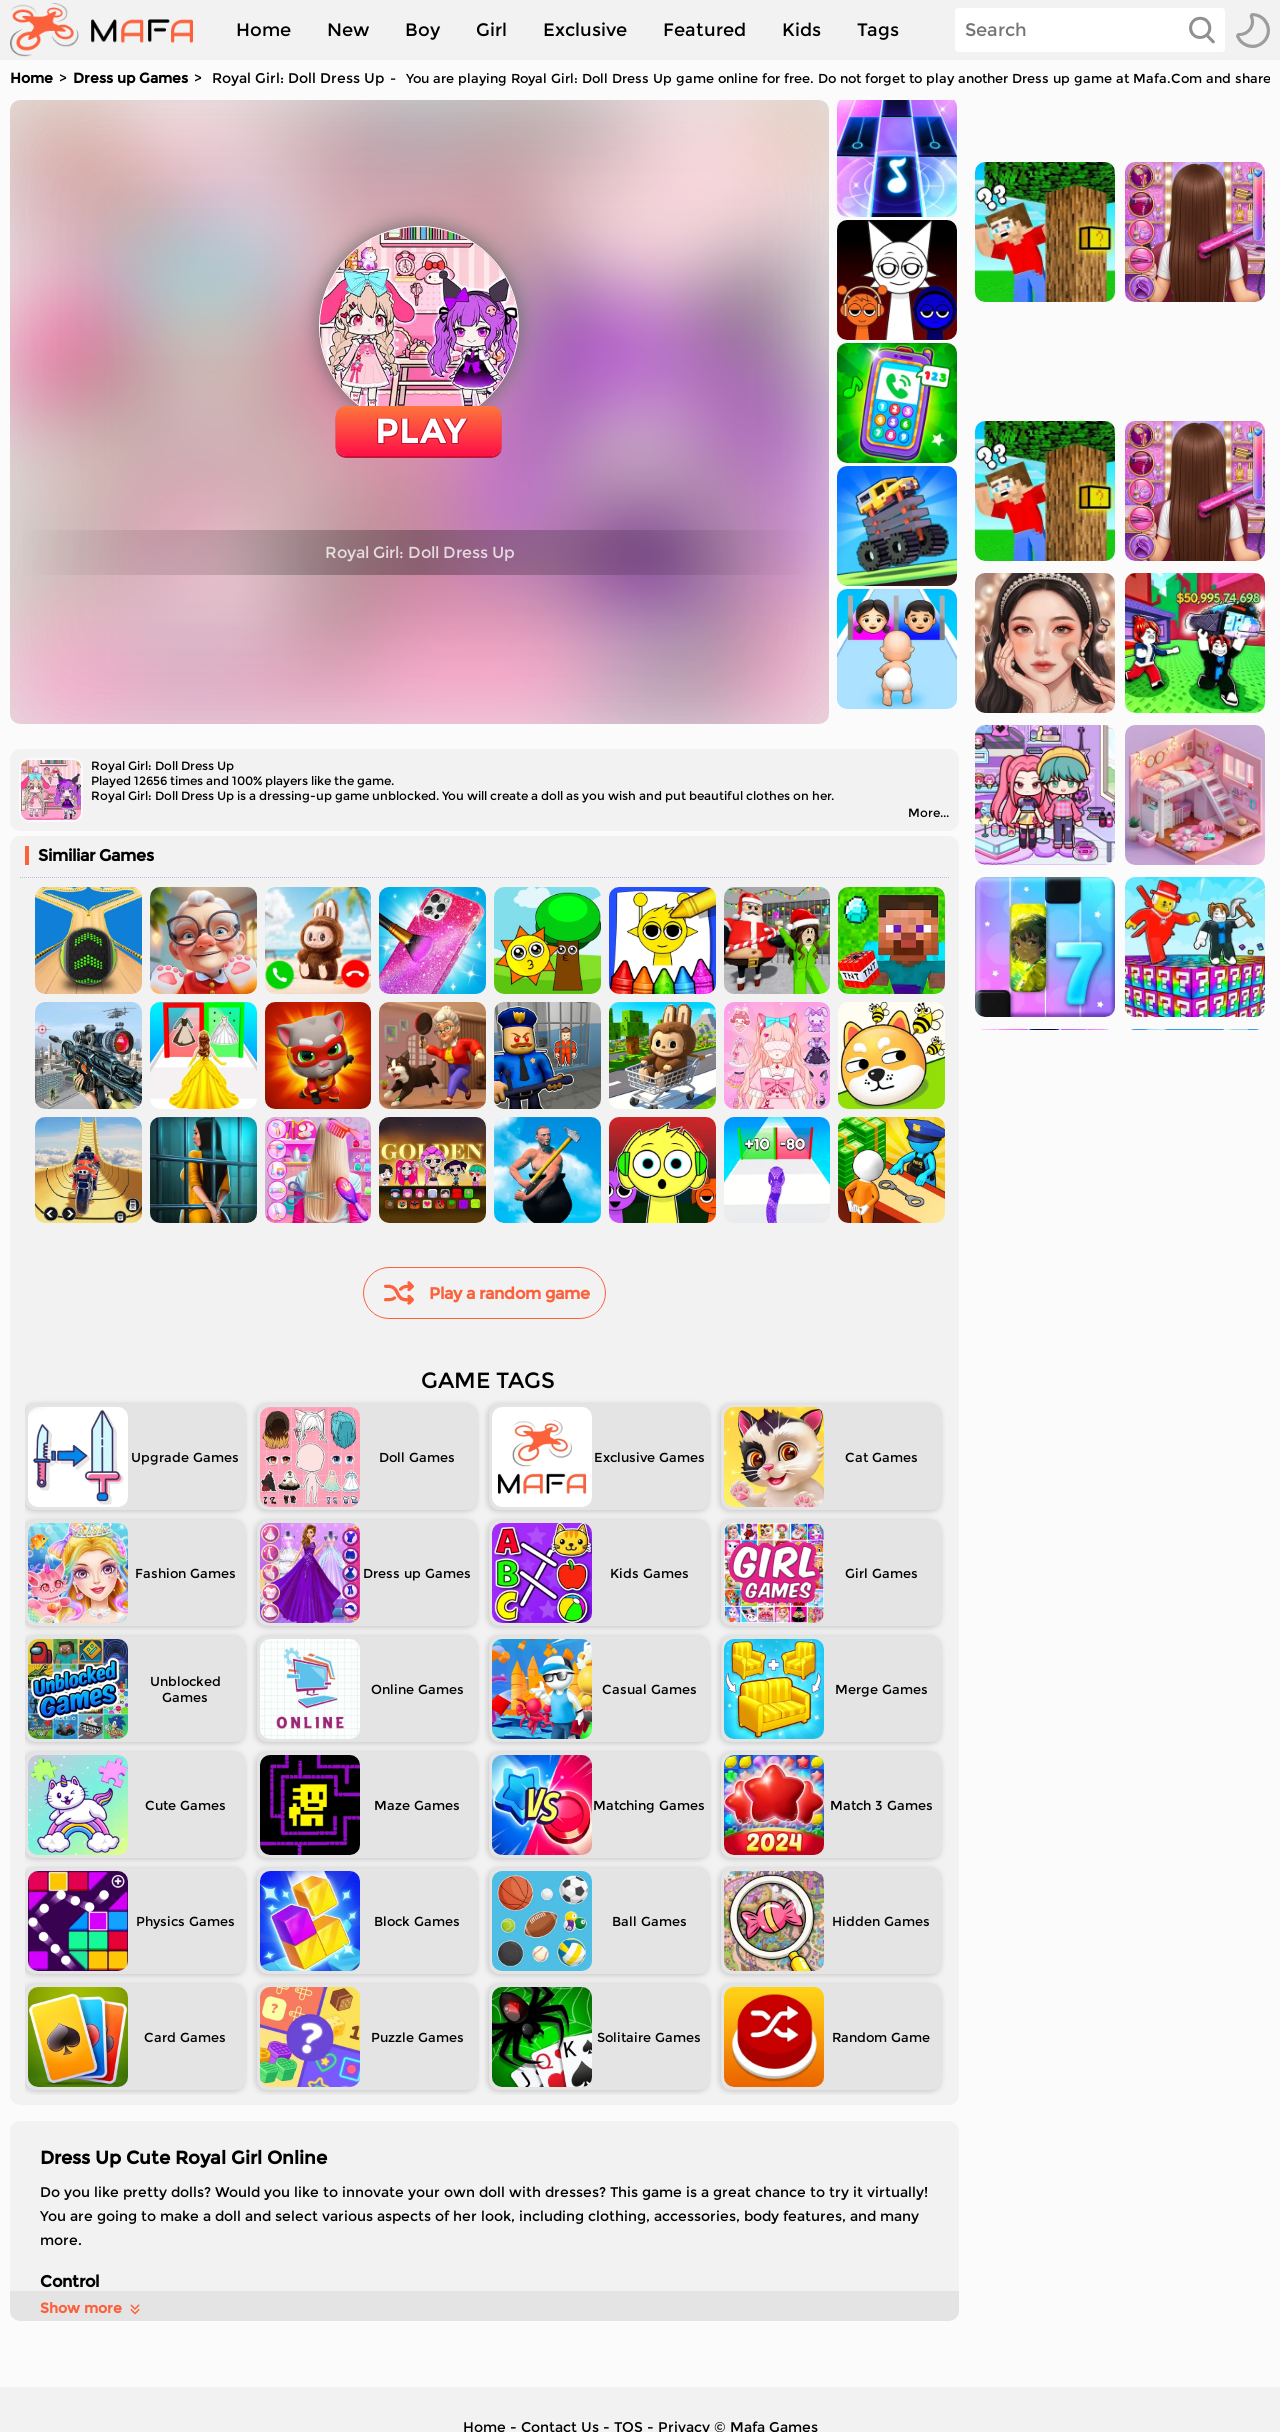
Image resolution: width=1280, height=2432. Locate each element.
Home (263, 30)
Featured (704, 30)
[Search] (1090, 30)
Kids (801, 30)
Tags (878, 30)
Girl (491, 30)
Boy (422, 30)
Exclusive (585, 30)
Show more (91, 2308)
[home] (111, 30)
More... (928, 812)
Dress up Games (130, 78)
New (348, 30)
